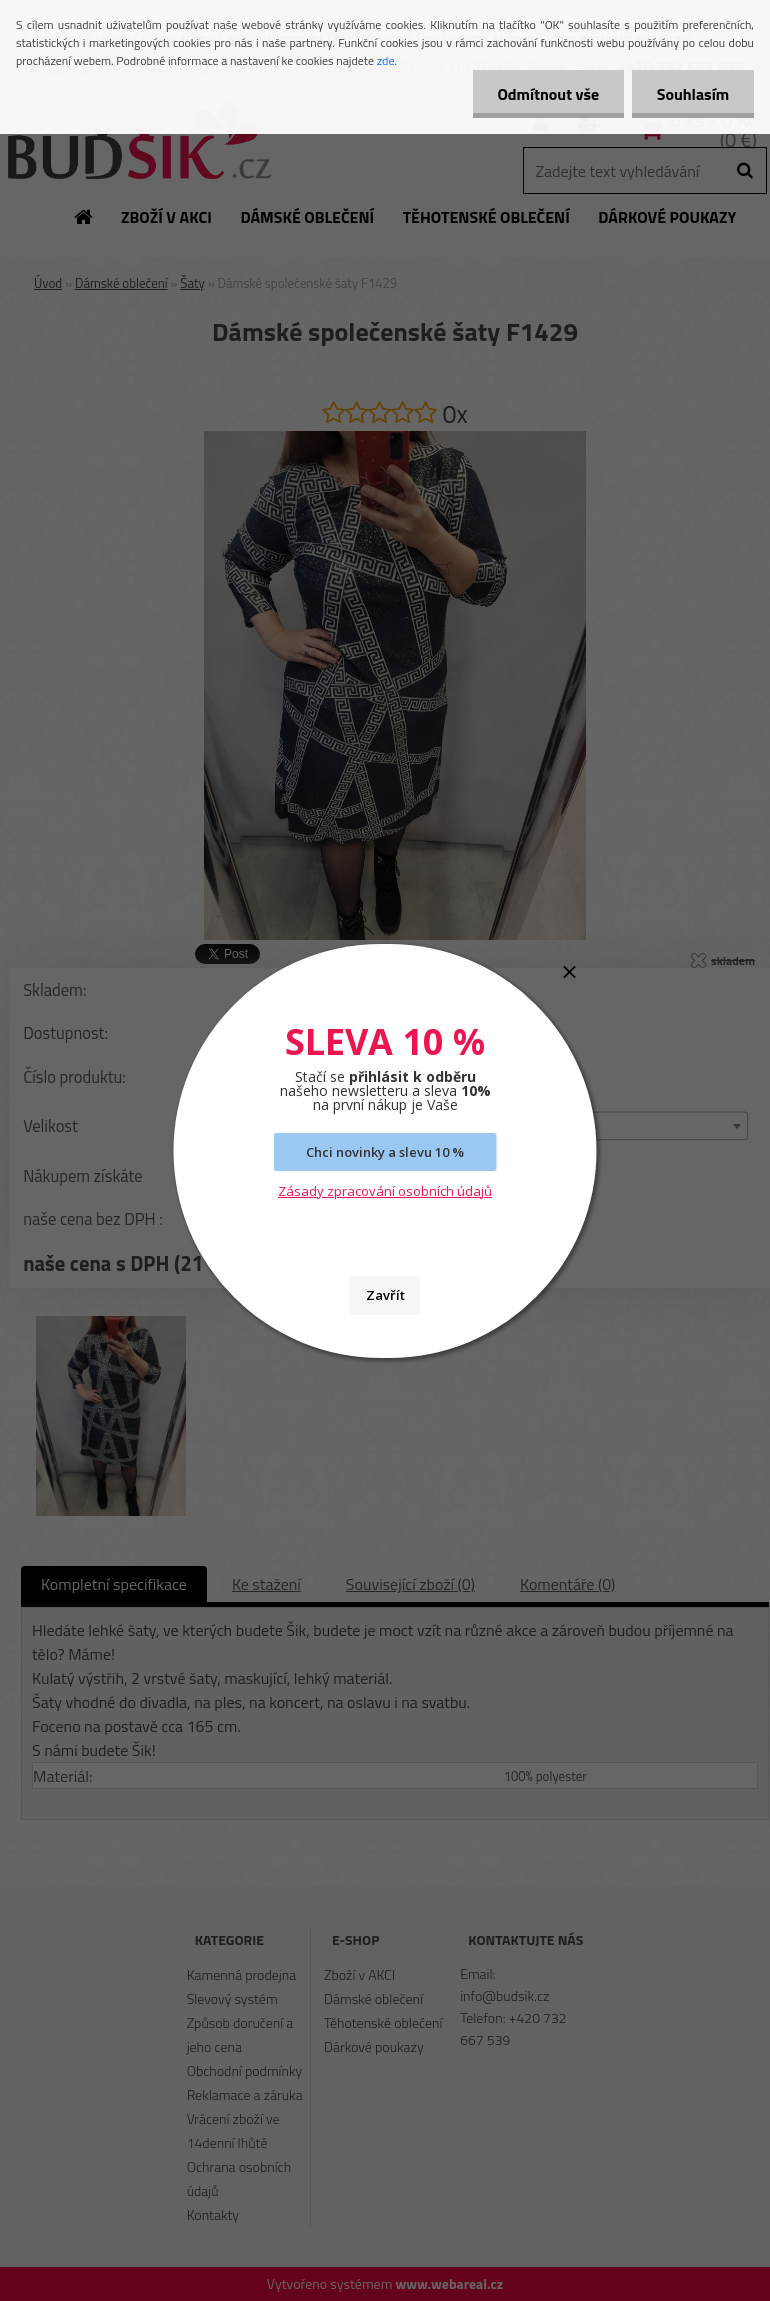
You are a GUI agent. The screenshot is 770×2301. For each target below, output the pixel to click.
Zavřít (385, 1295)
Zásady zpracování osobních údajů (385, 1191)
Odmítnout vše (548, 94)
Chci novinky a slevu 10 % (385, 1152)
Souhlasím (692, 94)
